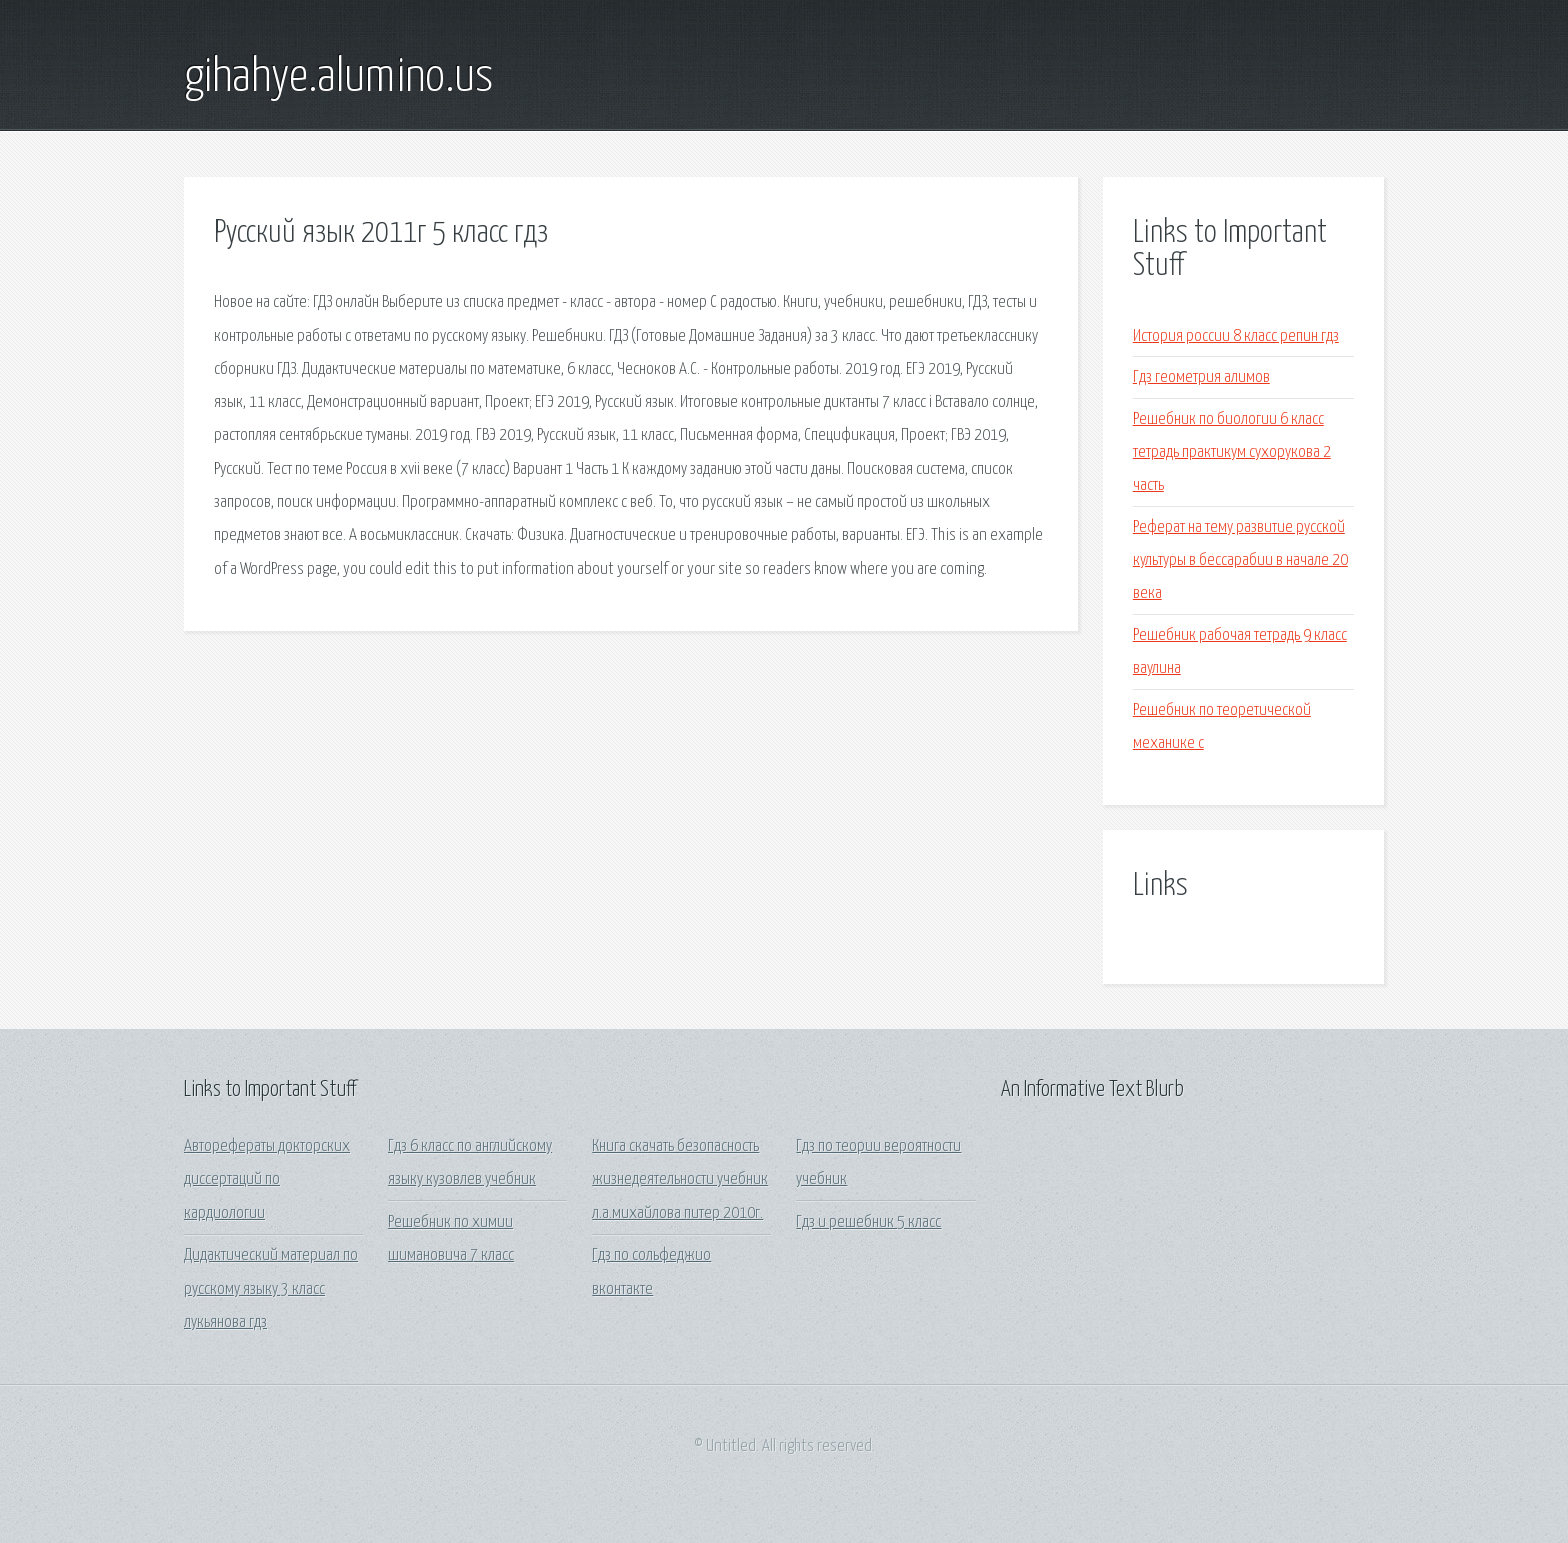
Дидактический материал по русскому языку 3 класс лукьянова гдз (271, 1289)
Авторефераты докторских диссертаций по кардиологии (267, 1180)
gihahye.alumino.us (338, 78)
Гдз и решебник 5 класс (868, 1222)
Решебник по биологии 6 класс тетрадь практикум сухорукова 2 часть (1232, 453)
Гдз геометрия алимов (1201, 377)
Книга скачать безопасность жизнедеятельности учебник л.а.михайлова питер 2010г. (680, 1180)
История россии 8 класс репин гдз (1236, 336)
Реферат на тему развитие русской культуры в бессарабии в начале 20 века (1240, 561)
